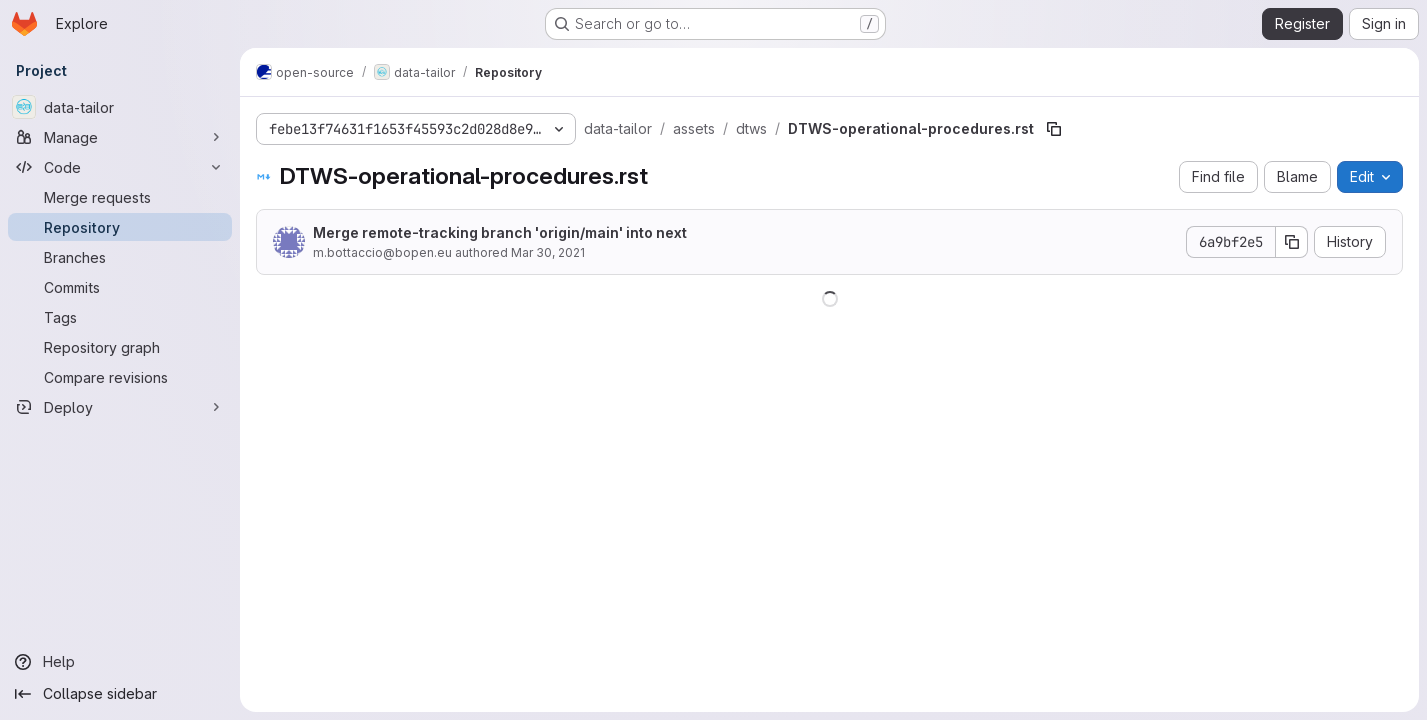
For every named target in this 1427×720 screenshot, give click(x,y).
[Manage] (120, 137)
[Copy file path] (1054, 129)
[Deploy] (120, 407)
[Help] (120, 662)
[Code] (120, 167)
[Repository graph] (120, 347)
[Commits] (120, 287)
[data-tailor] (120, 107)
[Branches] (120, 257)
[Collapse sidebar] (120, 694)
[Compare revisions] (120, 377)
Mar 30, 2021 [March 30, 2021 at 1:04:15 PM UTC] (548, 252)
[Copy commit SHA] (1292, 242)
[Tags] (120, 317)
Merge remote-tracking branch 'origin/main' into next (500, 232)
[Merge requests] (120, 197)
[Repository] (120, 227)
